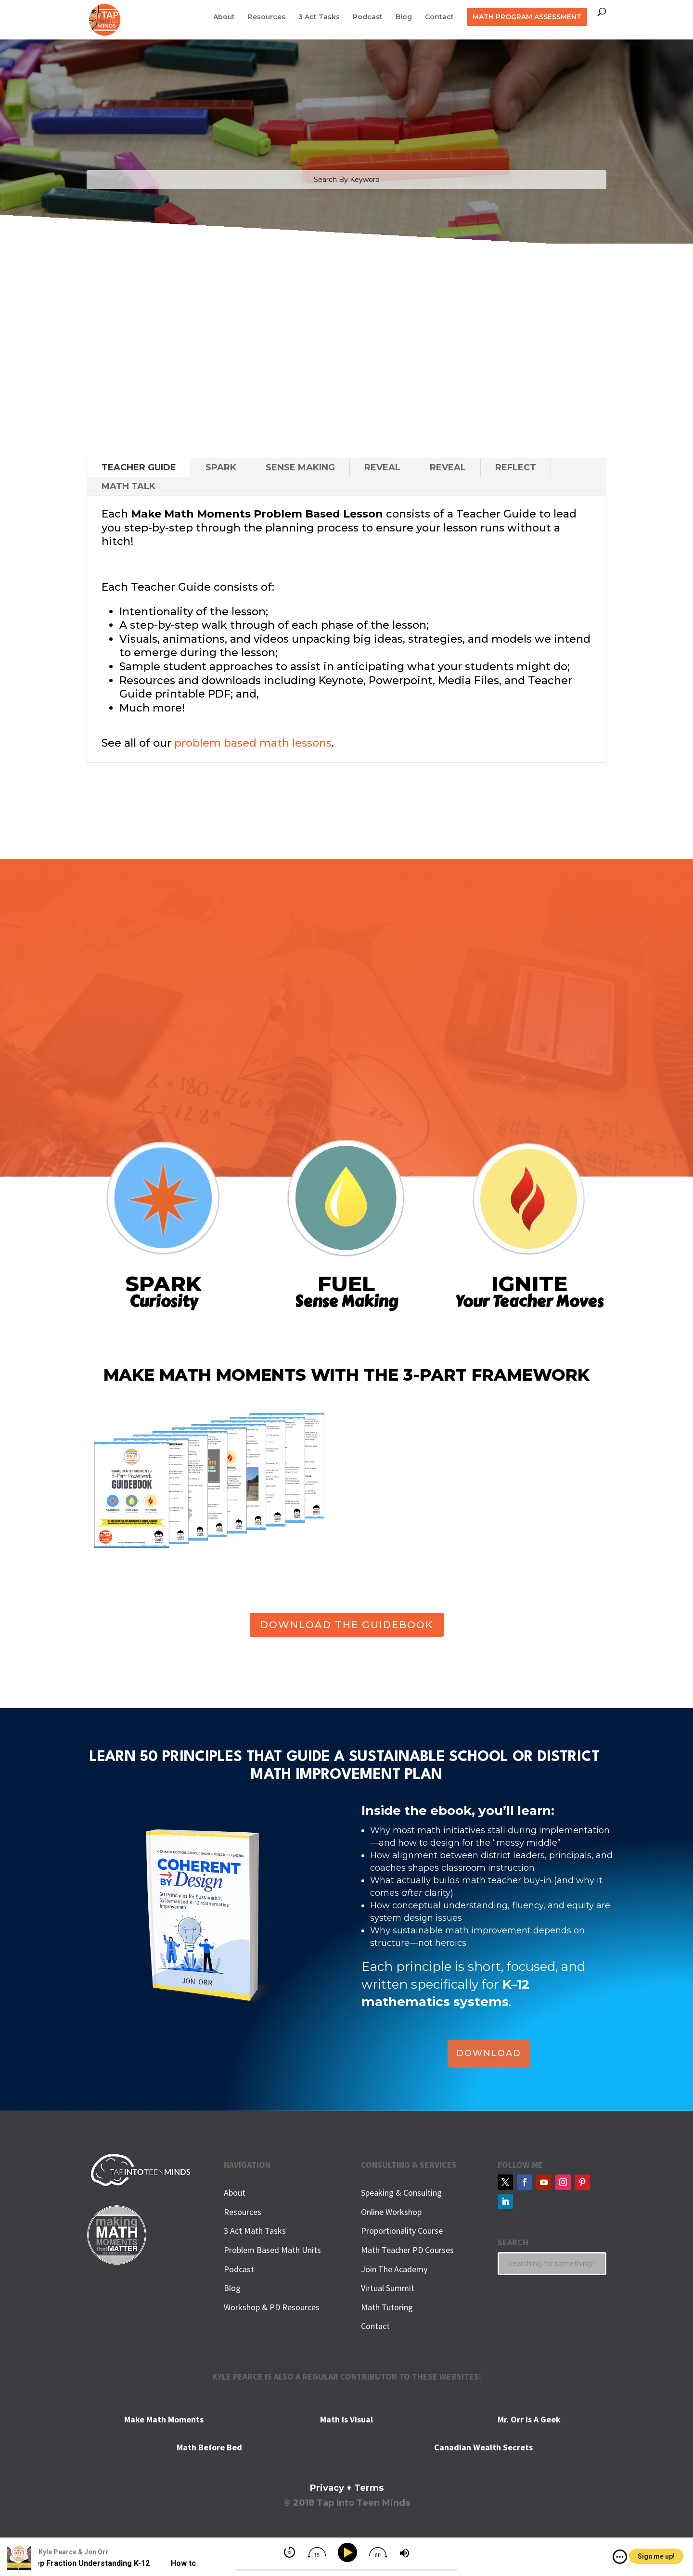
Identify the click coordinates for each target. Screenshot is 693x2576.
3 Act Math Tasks (255, 2230)
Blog (404, 17)
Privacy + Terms (347, 2488)
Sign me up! (656, 2556)
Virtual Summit (387, 2287)
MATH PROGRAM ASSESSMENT (527, 17)
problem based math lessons (253, 743)
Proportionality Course (402, 2230)
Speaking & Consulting (401, 2192)
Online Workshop (391, 2211)
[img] (620, 2557)
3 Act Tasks (319, 17)
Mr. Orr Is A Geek (529, 2419)
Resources (266, 17)
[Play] (349, 2553)
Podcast (368, 17)
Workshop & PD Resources (272, 2307)
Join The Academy (394, 2269)
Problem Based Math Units (272, 2249)
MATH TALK (128, 486)
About (224, 17)
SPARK (220, 467)
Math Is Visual (346, 2419)
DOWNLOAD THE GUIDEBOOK (346, 1625)
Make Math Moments (164, 2419)
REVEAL (382, 467)
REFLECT (515, 467)
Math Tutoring (387, 2307)
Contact (439, 17)
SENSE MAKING (300, 467)
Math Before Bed (209, 2447)
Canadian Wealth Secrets (483, 2447)
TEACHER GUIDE (139, 467)
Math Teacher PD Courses (407, 2249)
